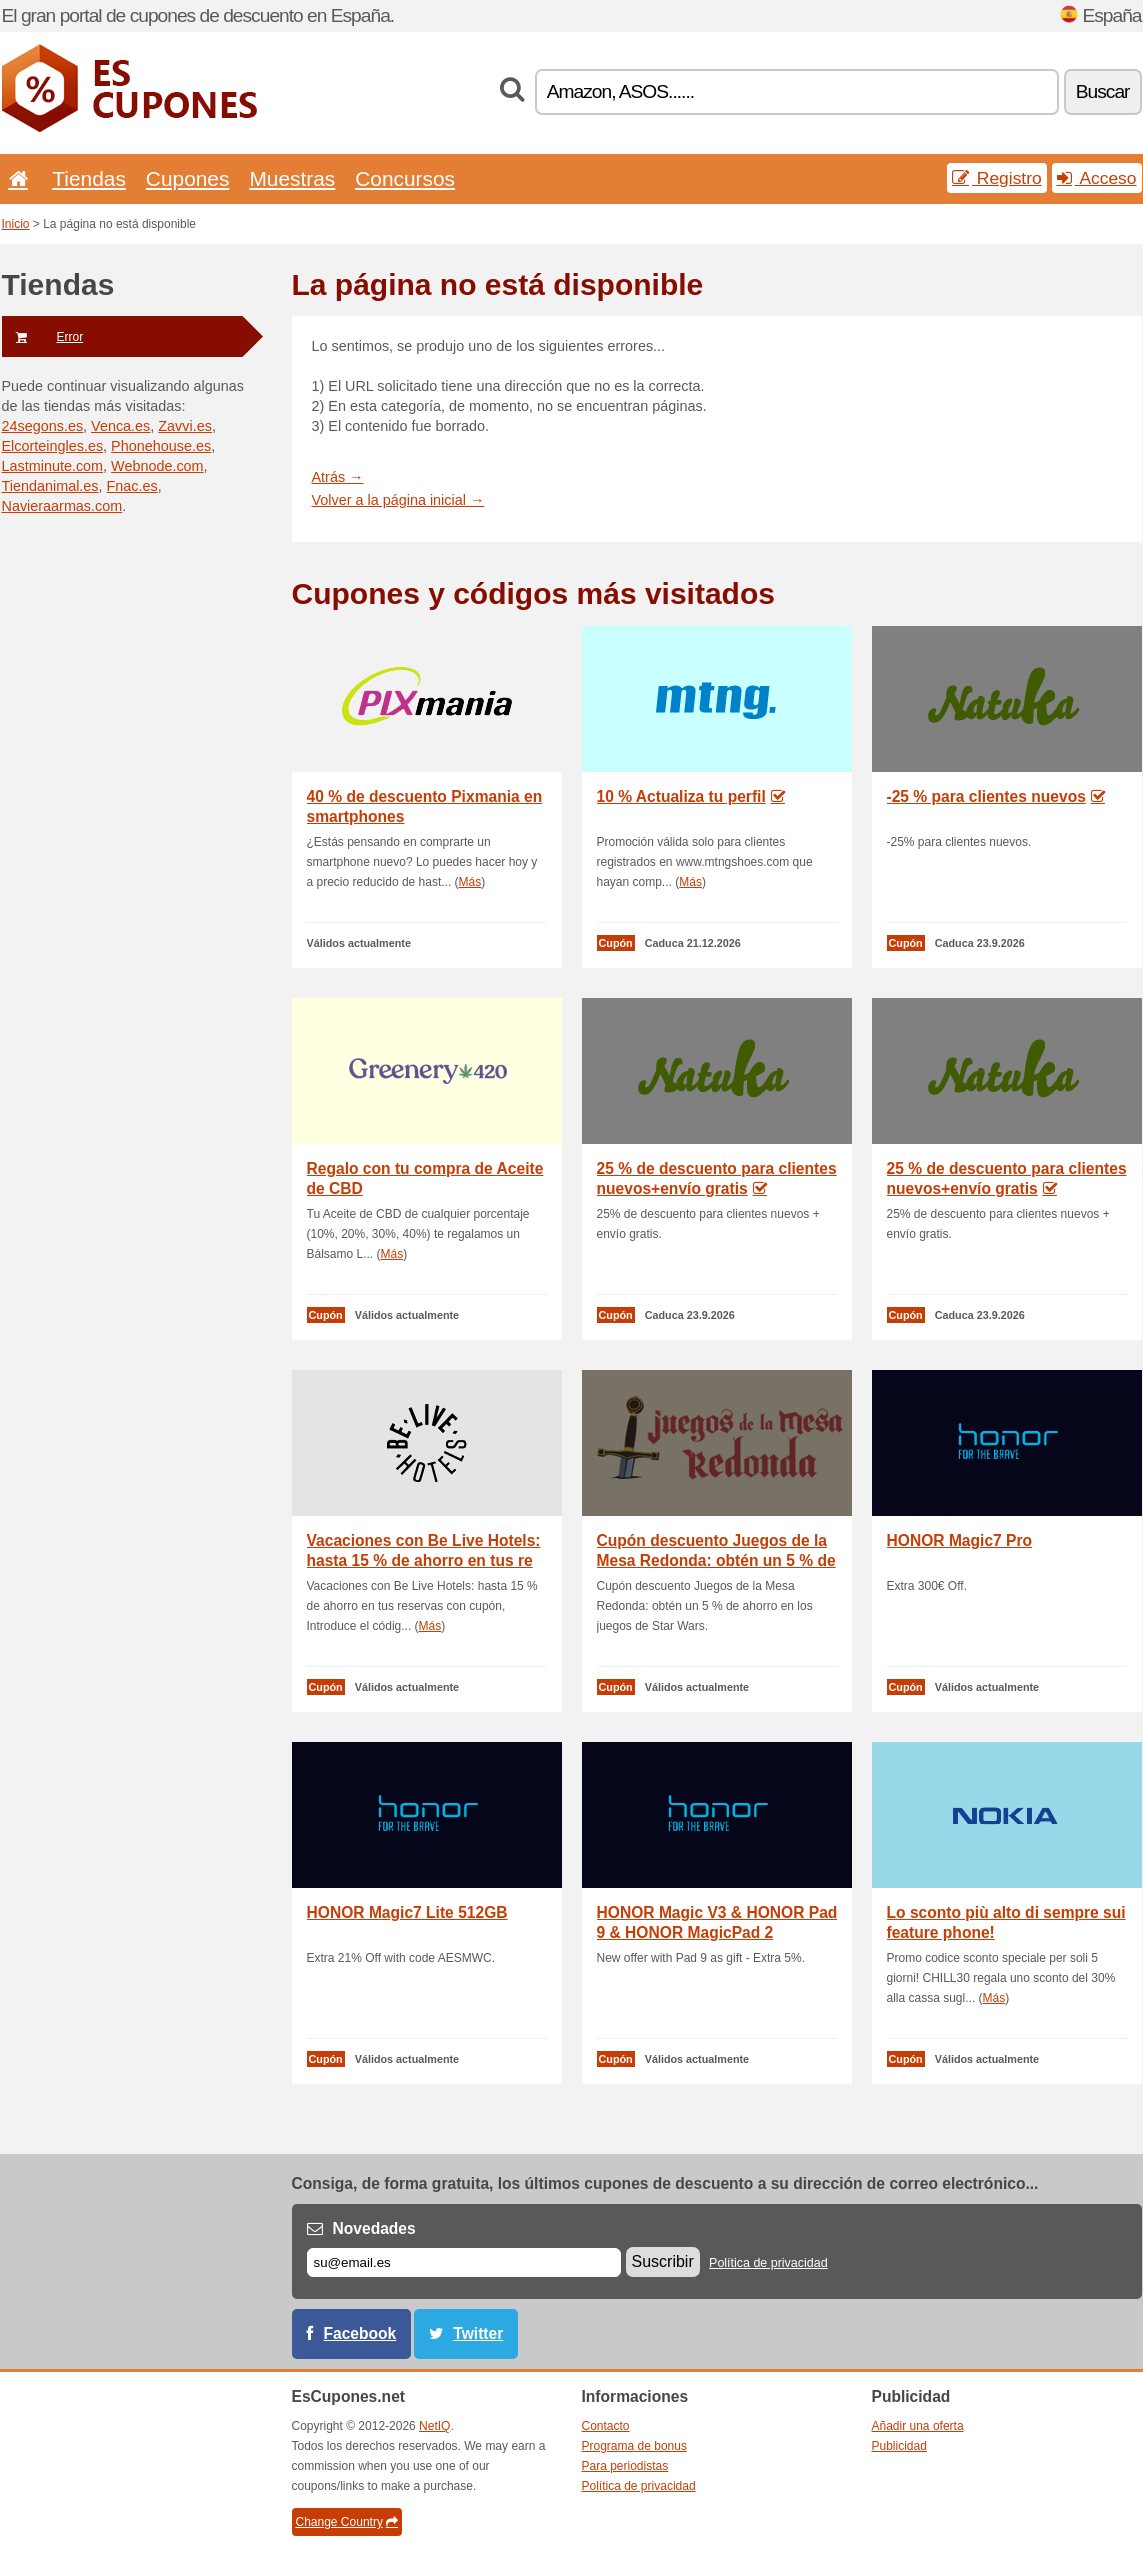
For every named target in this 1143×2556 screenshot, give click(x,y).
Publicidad (899, 2446)
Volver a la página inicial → (398, 500)
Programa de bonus (634, 2446)
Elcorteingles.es (53, 446)
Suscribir (663, 2261)
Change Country (347, 2522)
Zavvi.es (185, 426)
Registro (997, 178)
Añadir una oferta (918, 2426)
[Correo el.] (464, 2262)
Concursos (405, 178)
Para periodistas (625, 2466)
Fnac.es (132, 486)
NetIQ (434, 2426)
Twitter (478, 2333)
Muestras (292, 178)
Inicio (16, 224)
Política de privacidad (768, 2263)
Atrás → (338, 477)
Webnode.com (157, 466)
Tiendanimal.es (50, 486)
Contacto (606, 2426)
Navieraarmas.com (62, 506)
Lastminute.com (53, 466)
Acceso (1097, 178)
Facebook (360, 2333)
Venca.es (120, 426)
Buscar (1103, 91)
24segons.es (43, 426)
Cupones (188, 178)
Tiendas (89, 178)
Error (43, 337)
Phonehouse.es (161, 446)
